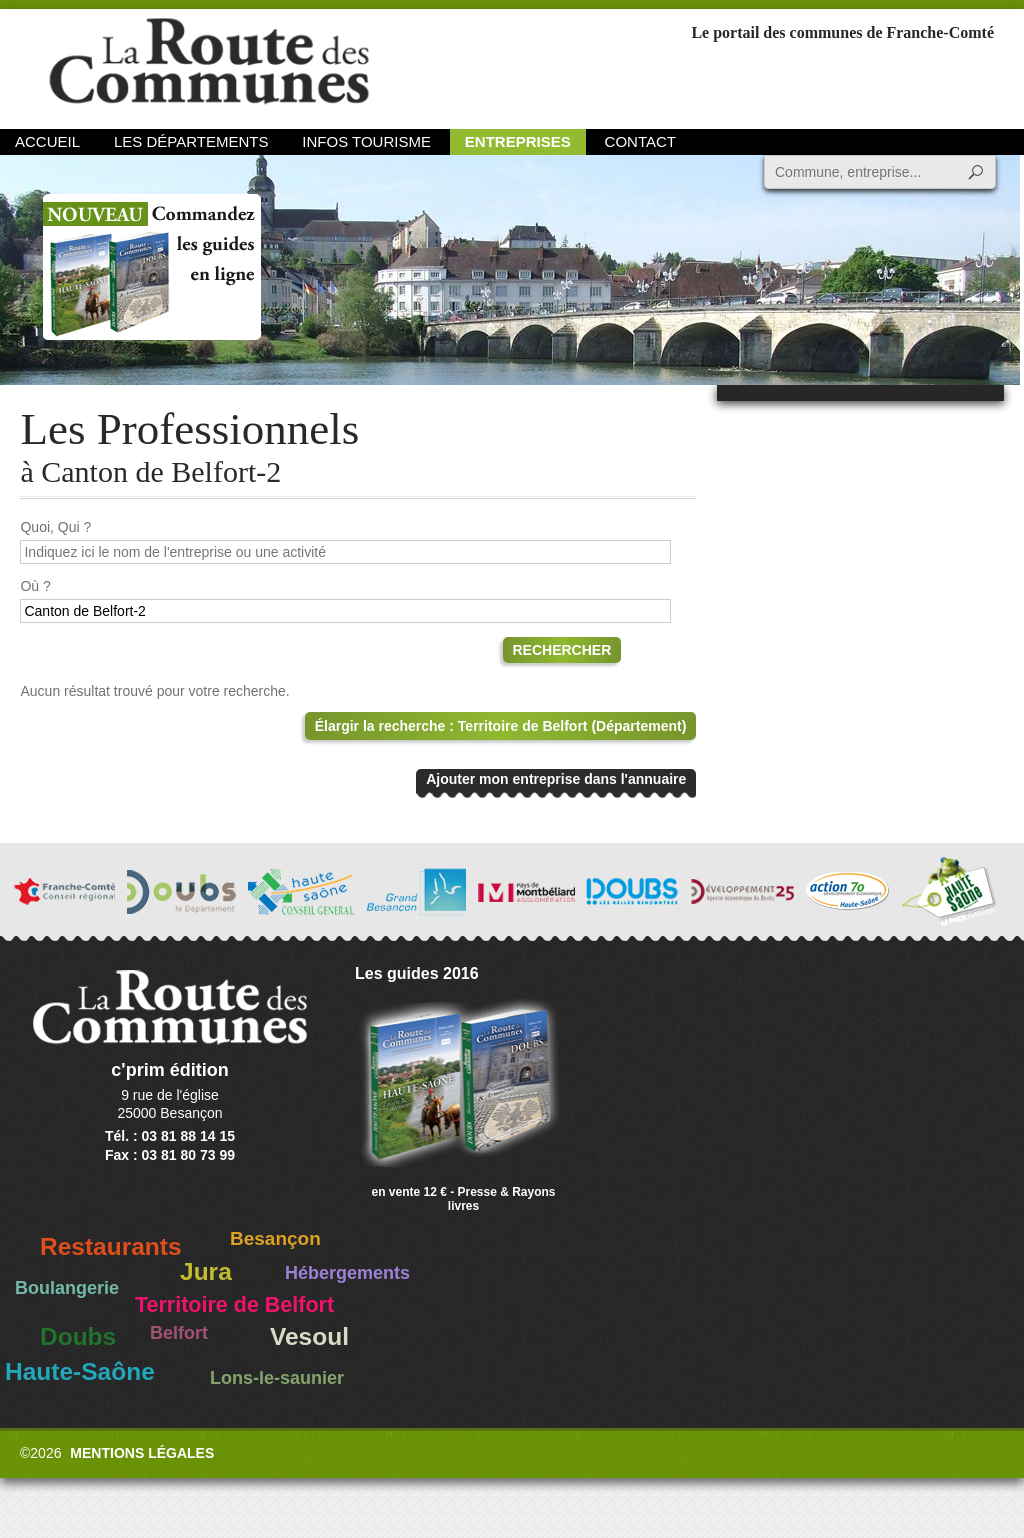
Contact (640, 141)
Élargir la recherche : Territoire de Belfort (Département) (501, 726)
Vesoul (309, 1336)
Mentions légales (142, 1453)
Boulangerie (67, 1288)
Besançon (275, 1238)
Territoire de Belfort (234, 1305)
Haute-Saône (80, 1371)
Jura (206, 1271)
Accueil (47, 141)
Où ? (35, 586)
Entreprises (518, 141)
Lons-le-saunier (277, 1378)
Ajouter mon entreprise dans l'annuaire (556, 779)
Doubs (78, 1336)
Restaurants (111, 1246)
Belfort (179, 1333)
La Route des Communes (209, 64)
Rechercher (562, 650)
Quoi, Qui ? (55, 527)
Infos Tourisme (366, 141)
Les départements (191, 141)
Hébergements (347, 1273)
